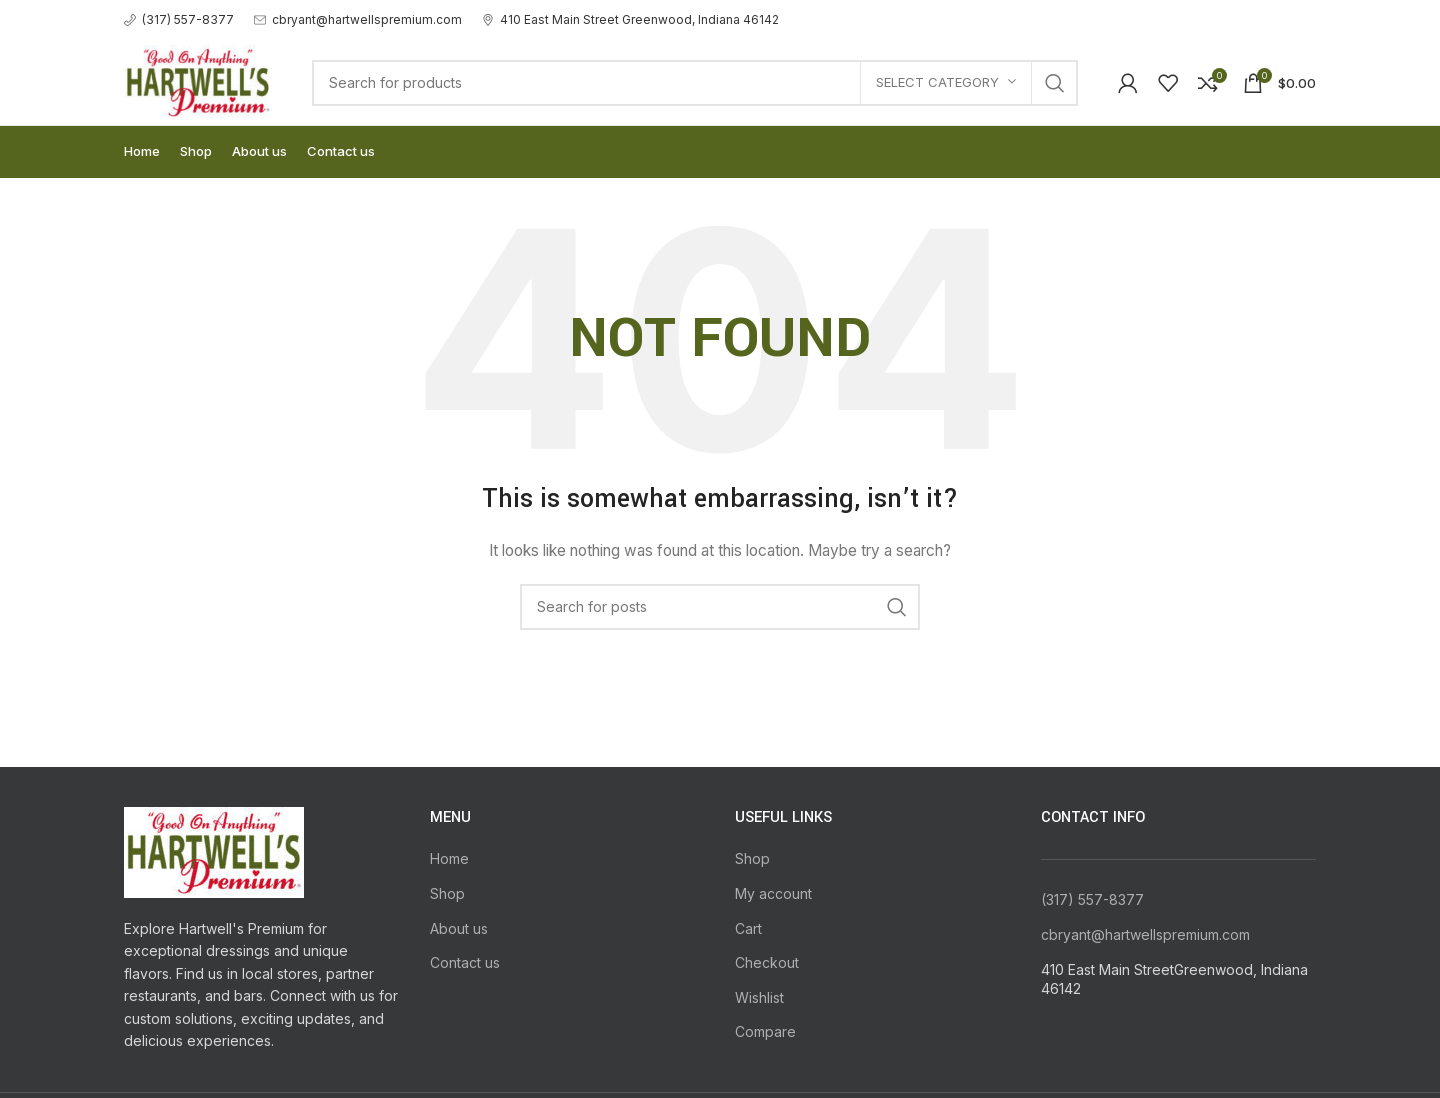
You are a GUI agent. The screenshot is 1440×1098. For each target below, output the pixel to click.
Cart (748, 928)
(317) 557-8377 (1092, 899)
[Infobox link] (179, 19)
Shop (447, 893)
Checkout (767, 962)
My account (773, 893)
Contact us (465, 962)
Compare (765, 1031)
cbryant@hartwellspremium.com (1145, 934)
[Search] (695, 83)
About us (459, 928)
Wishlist (759, 997)
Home (449, 858)
